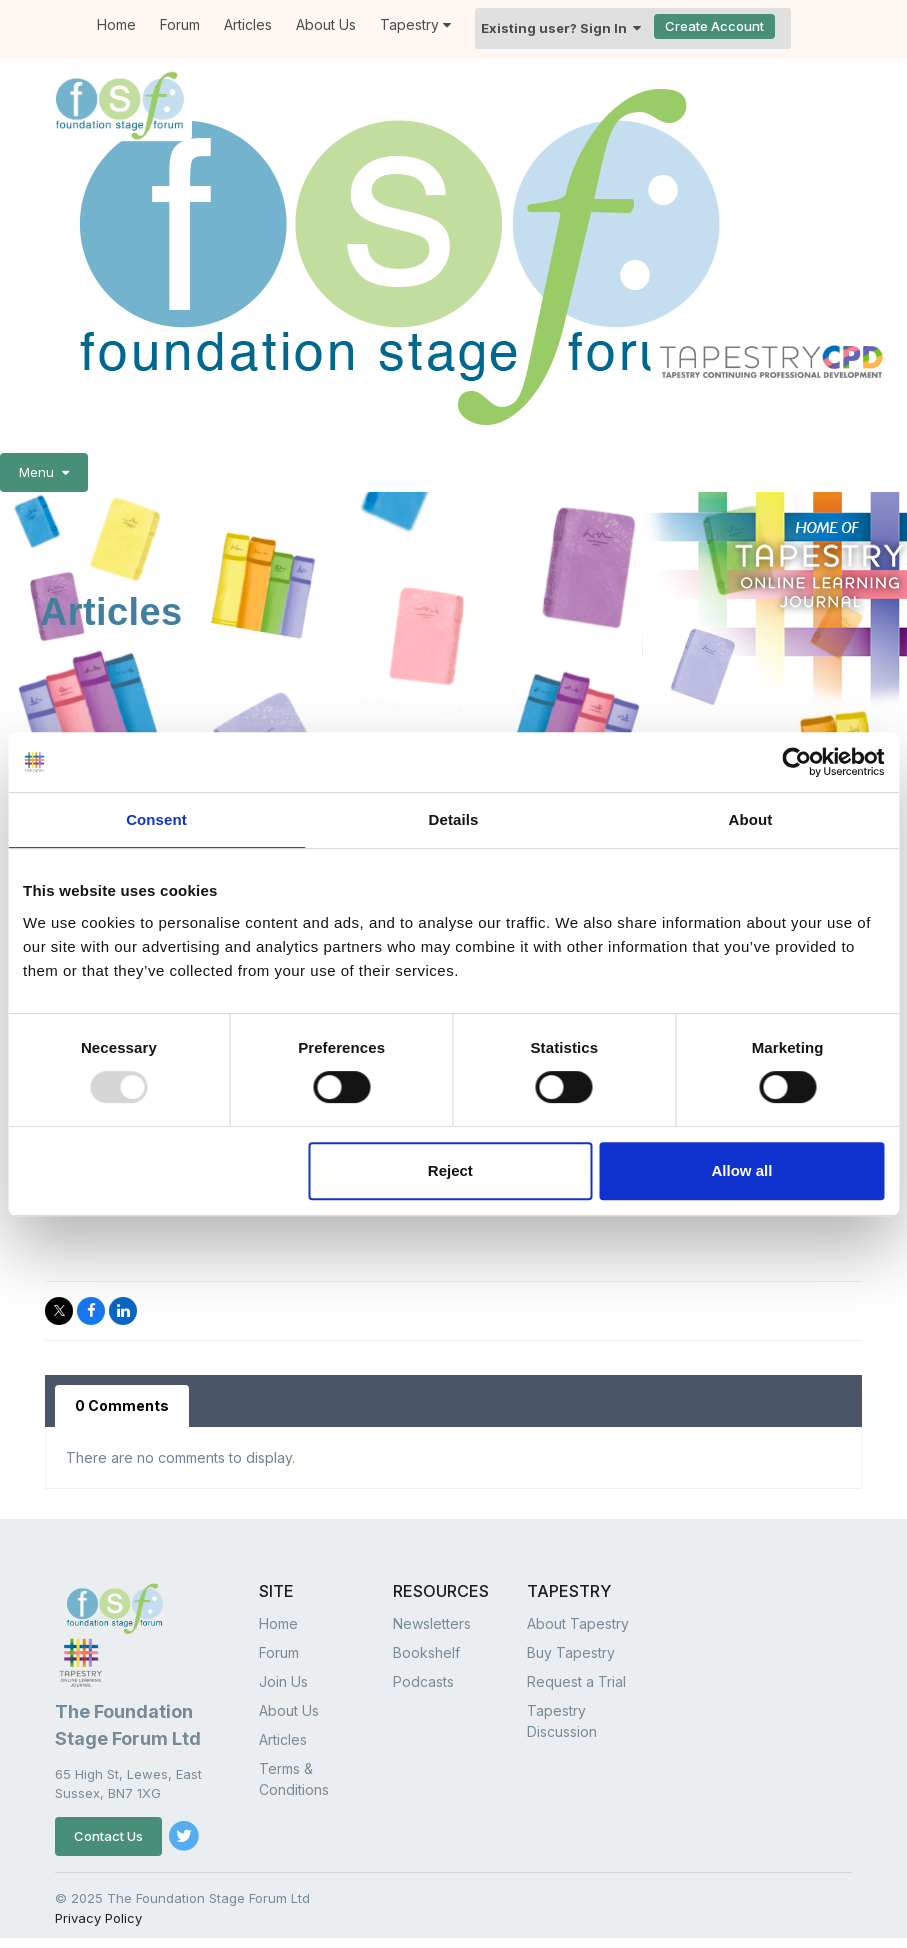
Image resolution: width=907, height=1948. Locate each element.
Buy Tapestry (571, 1652)
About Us (326, 24)
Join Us (283, 1681)
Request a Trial (576, 1681)
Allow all (742, 1170)
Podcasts (423, 1681)
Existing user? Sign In (561, 28)
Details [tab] (454, 819)
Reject (450, 1170)
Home (278, 1623)
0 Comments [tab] (122, 1405)
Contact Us (108, 1836)
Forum (279, 1652)
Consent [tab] (156, 819)
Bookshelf (426, 1652)
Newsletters (432, 1623)
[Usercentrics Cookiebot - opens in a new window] (796, 762)
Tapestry (415, 24)
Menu (44, 472)
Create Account (714, 26)
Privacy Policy (98, 1918)
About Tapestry (578, 1623)
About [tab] (751, 819)
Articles (248, 24)
